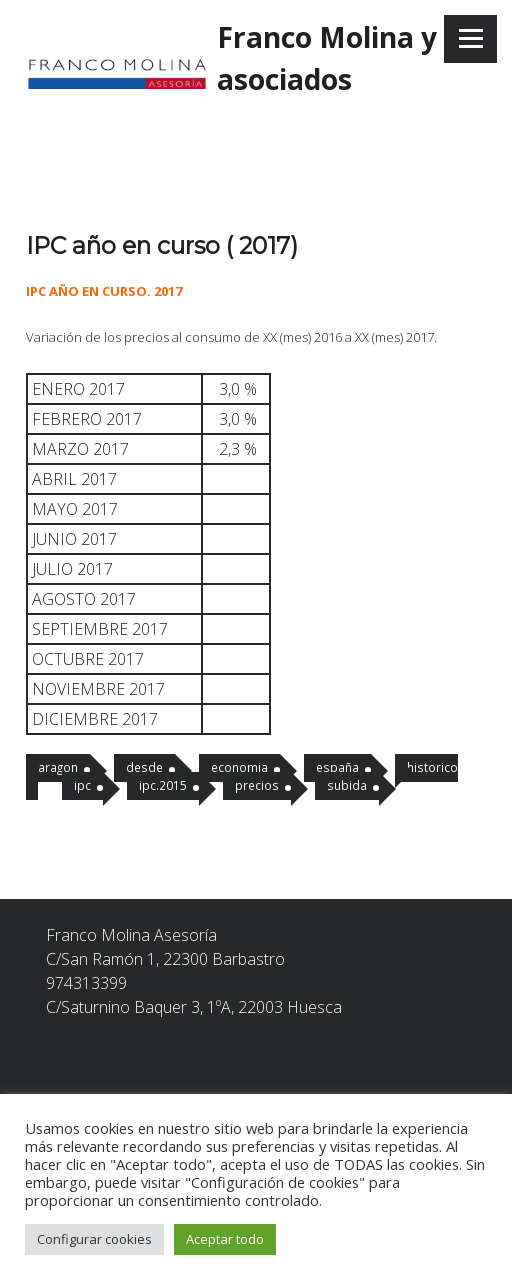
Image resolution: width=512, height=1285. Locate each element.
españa (337, 767)
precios (257, 785)
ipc (82, 785)
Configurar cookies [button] (94, 1239)
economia (239, 767)
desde (144, 767)
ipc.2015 (163, 785)
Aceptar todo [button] (225, 1239)
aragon (58, 767)
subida (347, 785)
